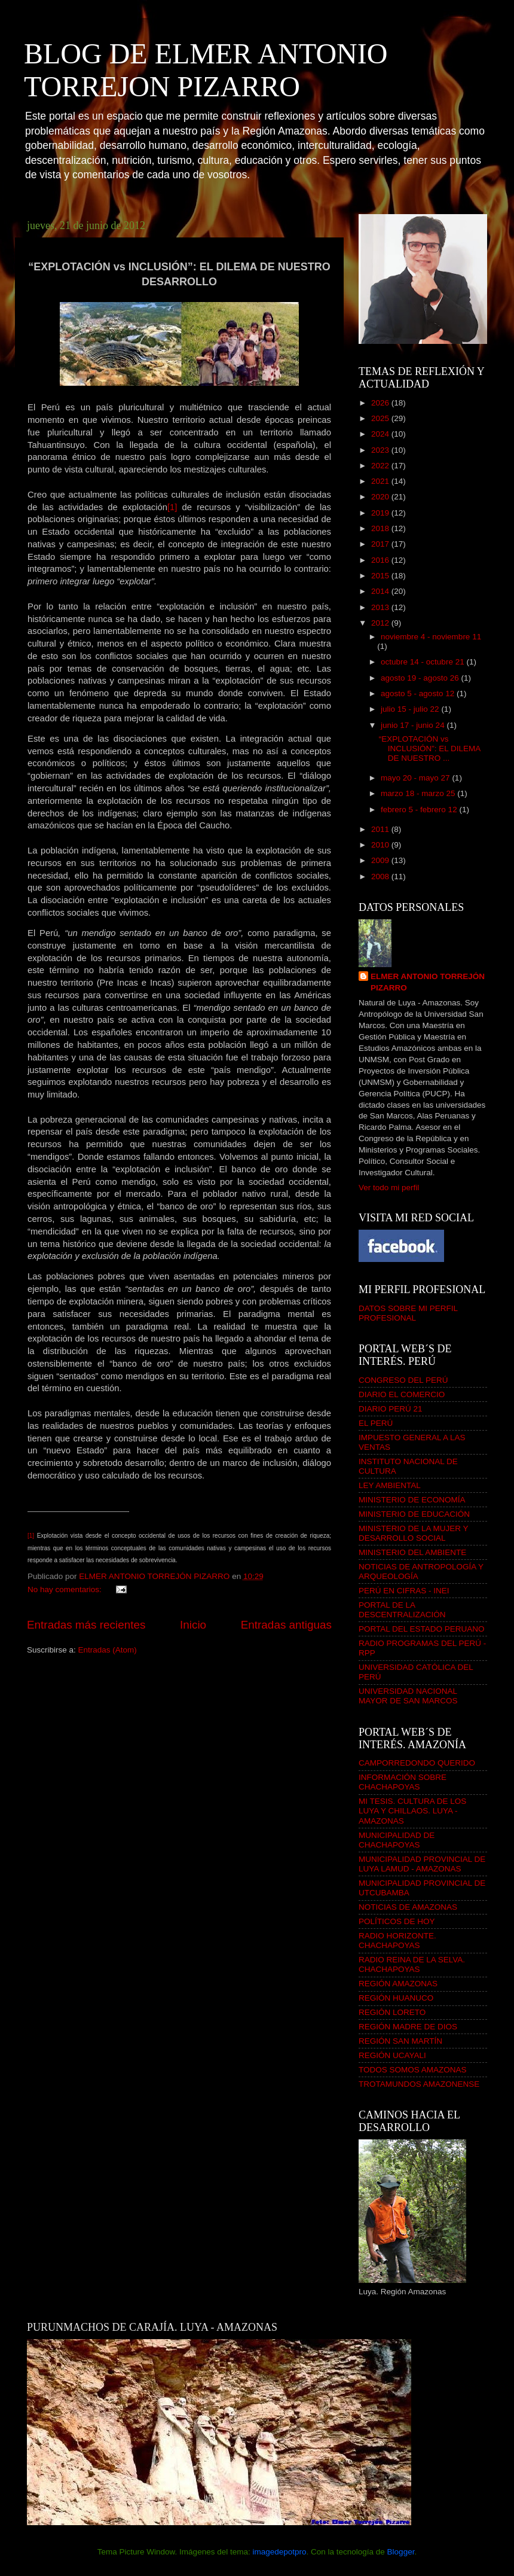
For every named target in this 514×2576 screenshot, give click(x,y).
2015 (381, 575)
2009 (381, 860)
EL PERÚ (376, 1423)
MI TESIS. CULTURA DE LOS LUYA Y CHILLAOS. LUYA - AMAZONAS (412, 1811)
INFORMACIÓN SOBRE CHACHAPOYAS (402, 1782)
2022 (381, 465)
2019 (381, 512)
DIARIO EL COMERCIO (402, 1394)
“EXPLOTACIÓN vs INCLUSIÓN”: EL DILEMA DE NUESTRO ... (430, 748)
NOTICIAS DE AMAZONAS (408, 1907)
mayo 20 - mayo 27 (416, 777)
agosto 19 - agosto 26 (421, 677)
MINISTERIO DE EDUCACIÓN (414, 1514)
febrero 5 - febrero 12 (420, 809)
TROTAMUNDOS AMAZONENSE (419, 2084)
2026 (381, 402)
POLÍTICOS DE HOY (397, 1921)
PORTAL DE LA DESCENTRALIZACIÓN (402, 1610)
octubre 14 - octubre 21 (423, 661)
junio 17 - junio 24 (413, 725)
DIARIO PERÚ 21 (391, 1408)
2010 (381, 844)
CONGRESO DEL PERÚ (403, 1380)
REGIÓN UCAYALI (392, 2055)
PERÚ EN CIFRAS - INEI (404, 1590)
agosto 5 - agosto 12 (419, 693)
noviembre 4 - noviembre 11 (431, 636)
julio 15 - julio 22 (411, 709)
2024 (381, 433)
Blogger (401, 2551)
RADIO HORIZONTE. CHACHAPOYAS (397, 1940)
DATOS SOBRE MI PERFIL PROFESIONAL (408, 1313)
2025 (381, 418)
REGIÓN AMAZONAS (398, 1983)
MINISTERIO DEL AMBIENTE (412, 1552)
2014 (381, 591)
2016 (381, 560)
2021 (381, 481)
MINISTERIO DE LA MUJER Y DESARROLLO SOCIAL (413, 1533)
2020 (381, 496)
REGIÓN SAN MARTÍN (400, 2041)
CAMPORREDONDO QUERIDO (417, 1762)
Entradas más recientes (86, 1624)
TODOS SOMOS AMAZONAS (413, 2069)
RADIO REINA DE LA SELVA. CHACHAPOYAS (412, 1964)
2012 (381, 622)
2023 (381, 450)
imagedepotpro (279, 2551)
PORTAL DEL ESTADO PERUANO (422, 1628)
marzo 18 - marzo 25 (419, 793)
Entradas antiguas (286, 1624)
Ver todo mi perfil (389, 1187)
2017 (381, 543)
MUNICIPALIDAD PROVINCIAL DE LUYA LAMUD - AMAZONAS (422, 1864)
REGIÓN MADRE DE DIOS (408, 2026)
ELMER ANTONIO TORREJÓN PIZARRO (428, 982)
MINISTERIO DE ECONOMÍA (412, 1499)
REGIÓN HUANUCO (396, 1997)
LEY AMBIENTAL (390, 1485)
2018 (381, 528)
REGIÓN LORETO (392, 2012)
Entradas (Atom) (107, 1649)
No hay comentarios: (65, 1589)
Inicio (193, 1624)
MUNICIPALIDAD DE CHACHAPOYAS (397, 1840)
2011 (381, 829)
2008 (381, 876)
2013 (381, 607)
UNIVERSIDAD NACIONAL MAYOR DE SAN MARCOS (408, 1696)
